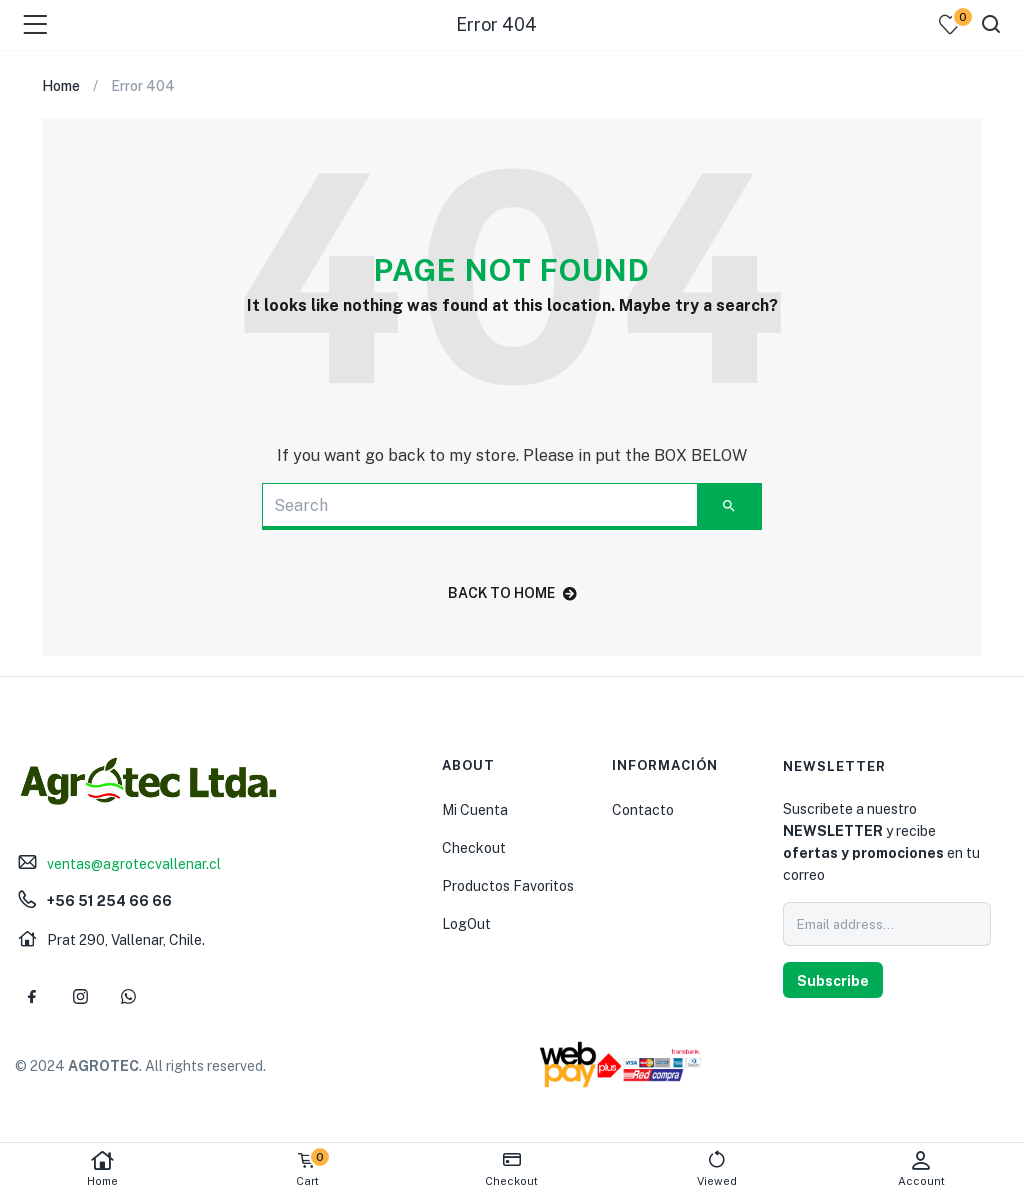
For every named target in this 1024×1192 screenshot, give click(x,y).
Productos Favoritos (508, 886)
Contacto (643, 810)
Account (921, 1168)
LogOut (466, 924)
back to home (512, 593)
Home (102, 1168)
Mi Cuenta (475, 810)
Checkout (474, 848)
